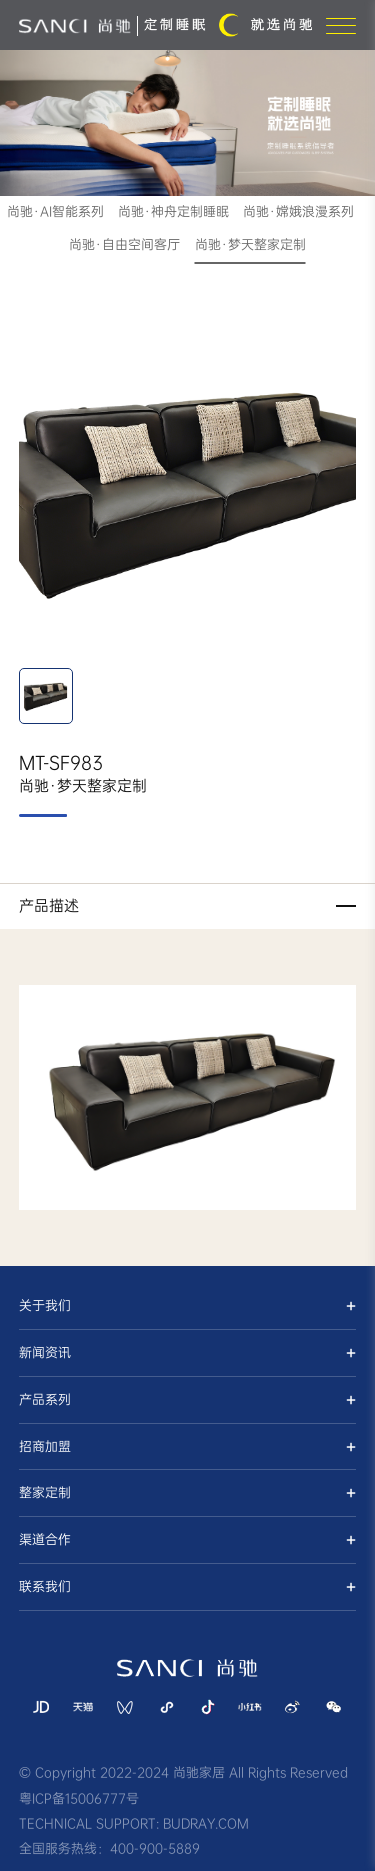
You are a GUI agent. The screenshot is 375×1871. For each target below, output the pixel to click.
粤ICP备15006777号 (79, 1798)
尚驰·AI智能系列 (55, 211)
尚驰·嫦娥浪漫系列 (298, 211)
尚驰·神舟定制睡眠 (173, 211)
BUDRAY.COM (206, 1823)
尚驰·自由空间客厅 (124, 244)
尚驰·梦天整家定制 (250, 244)
